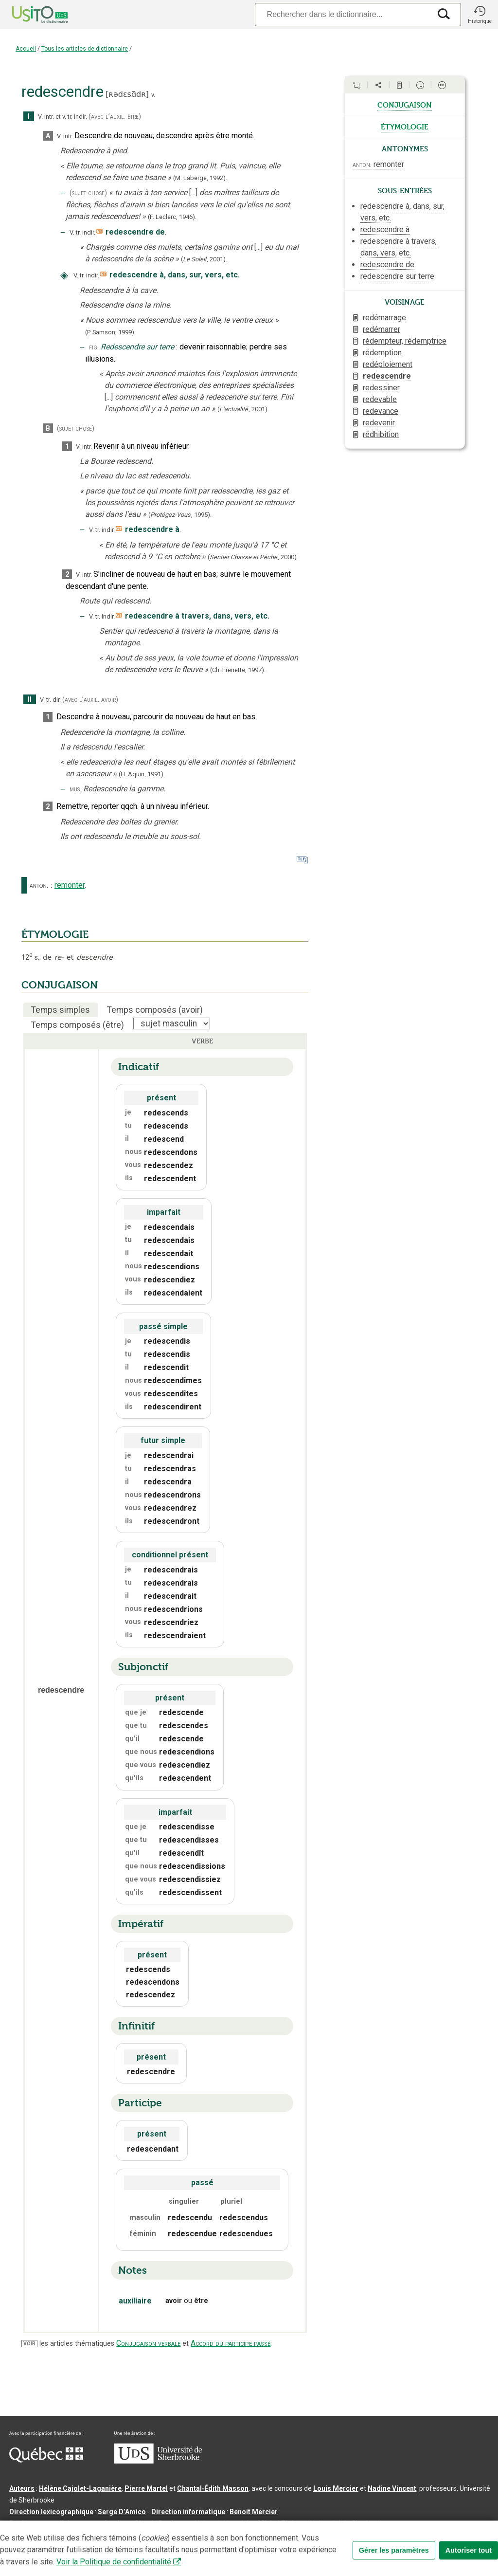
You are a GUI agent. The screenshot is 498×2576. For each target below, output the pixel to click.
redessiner (381, 387)
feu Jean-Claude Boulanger (148, 2523)
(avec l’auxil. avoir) (90, 699)
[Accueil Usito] (29, 14)
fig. (94, 347)
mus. (75, 789)
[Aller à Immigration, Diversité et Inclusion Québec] (46, 2460)
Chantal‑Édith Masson (213, 2488)
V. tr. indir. (82, 232)
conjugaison (404, 104)
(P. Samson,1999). (110, 332)
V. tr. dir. (50, 699)
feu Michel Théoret (276, 2523)
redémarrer (381, 329)
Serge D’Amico (122, 2512)
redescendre (387, 376)
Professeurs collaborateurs (54, 2523)
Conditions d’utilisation (225, 2539)
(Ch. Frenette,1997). (238, 670)
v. (153, 94)
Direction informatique (188, 2512)
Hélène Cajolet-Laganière (80, 2488)
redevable (380, 399)
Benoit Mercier (254, 2512)
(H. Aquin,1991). (142, 774)
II (30, 699)
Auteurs (22, 2488)
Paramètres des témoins (308, 2539)
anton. (39, 885)
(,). (204, 259)
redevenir (379, 422)
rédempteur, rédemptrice (404, 341)
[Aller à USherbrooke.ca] (158, 2461)
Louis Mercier (335, 2488)
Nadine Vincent (392, 2488)
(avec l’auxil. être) (115, 116)
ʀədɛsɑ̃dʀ (127, 94)
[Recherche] (343, 14)
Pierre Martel (146, 2488)
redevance (380, 411)
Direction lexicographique (51, 2512)
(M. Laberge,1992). (200, 178)
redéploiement (387, 364)
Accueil (26, 48)
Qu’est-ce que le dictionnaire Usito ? (67, 2539)
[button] (479, 14)
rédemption (382, 352)
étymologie (404, 126)
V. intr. (46, 116)
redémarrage (384, 317)
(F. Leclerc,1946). (172, 216)
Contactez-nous (156, 2539)
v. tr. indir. (74, 116)
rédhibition (381, 434)
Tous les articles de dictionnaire (84, 48)
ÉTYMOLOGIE (55, 934)
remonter (69, 885)
